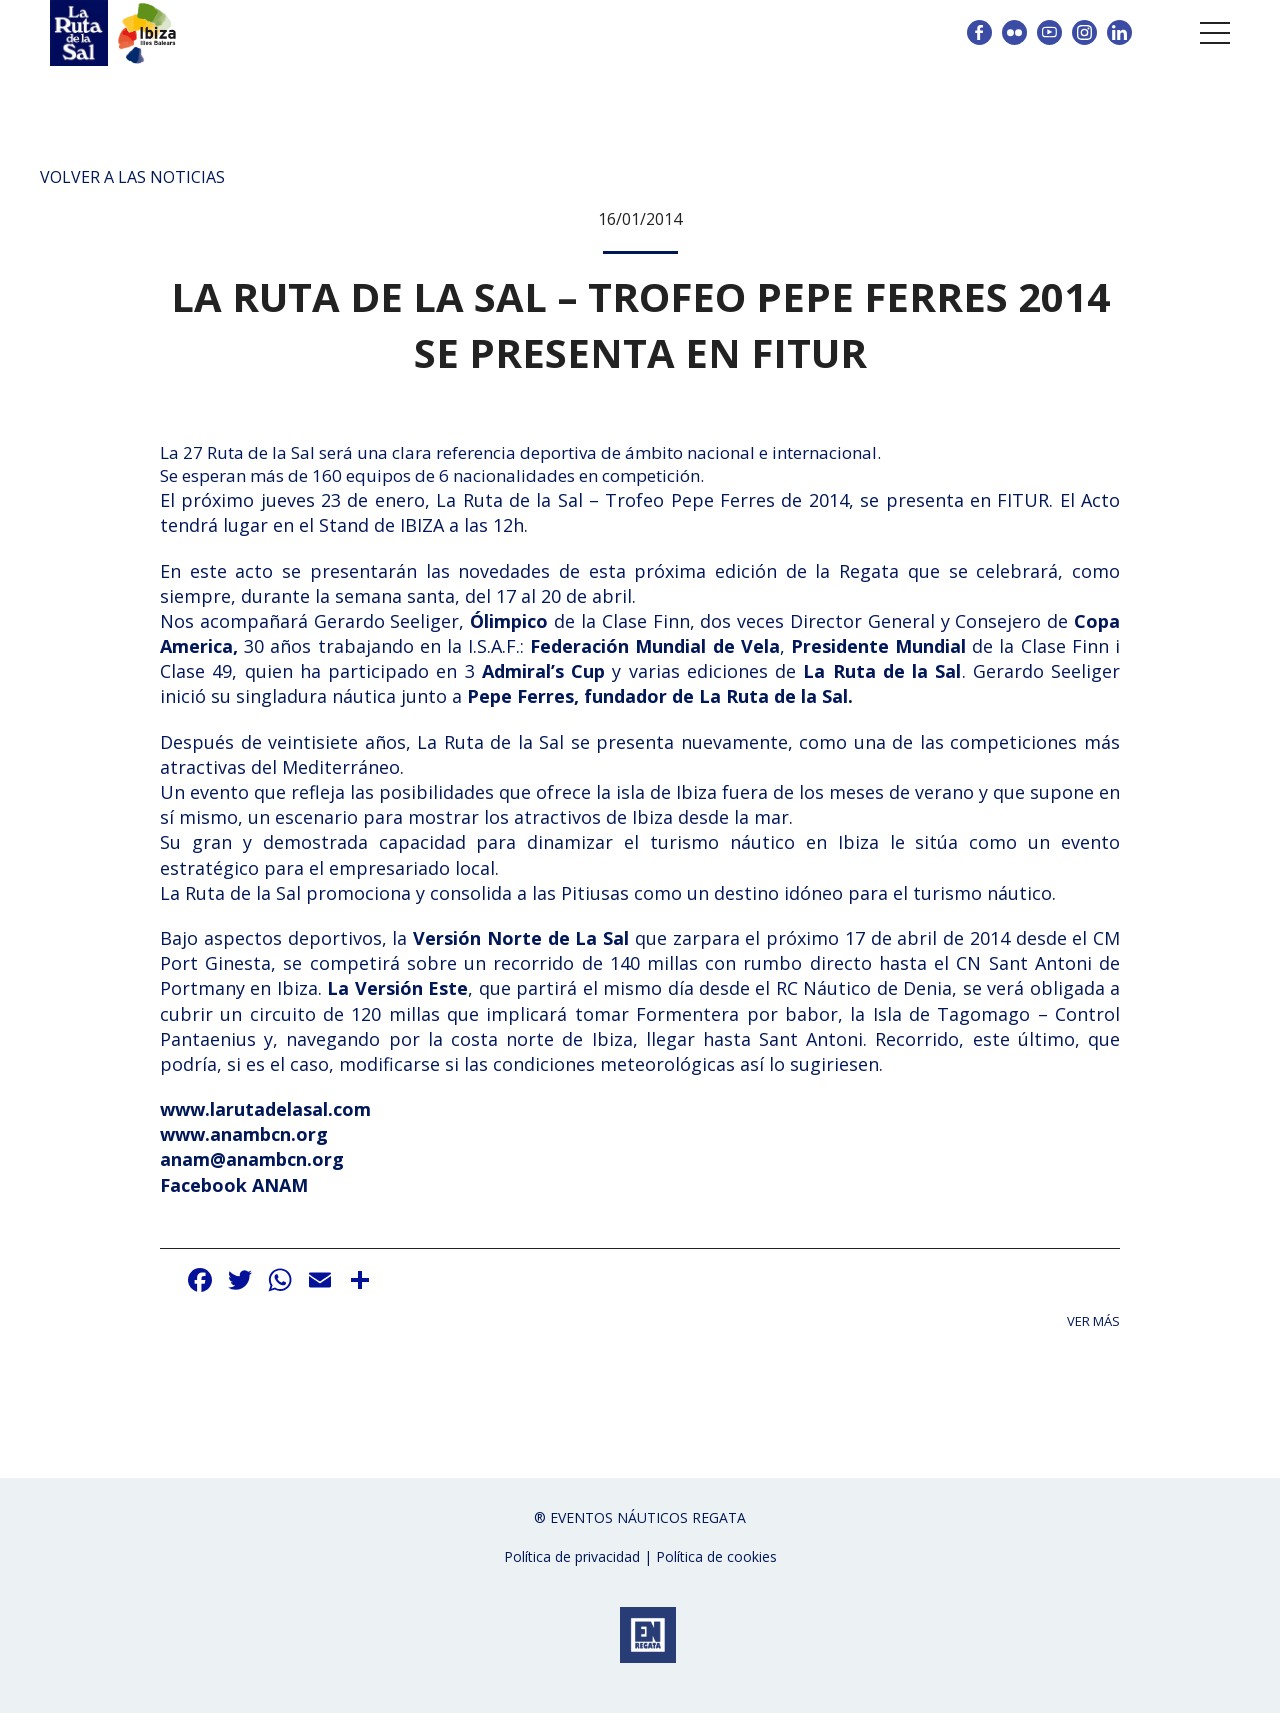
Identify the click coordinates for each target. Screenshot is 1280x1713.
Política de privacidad (572, 1556)
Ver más (1093, 1321)
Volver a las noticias (132, 177)
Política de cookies (716, 1556)
